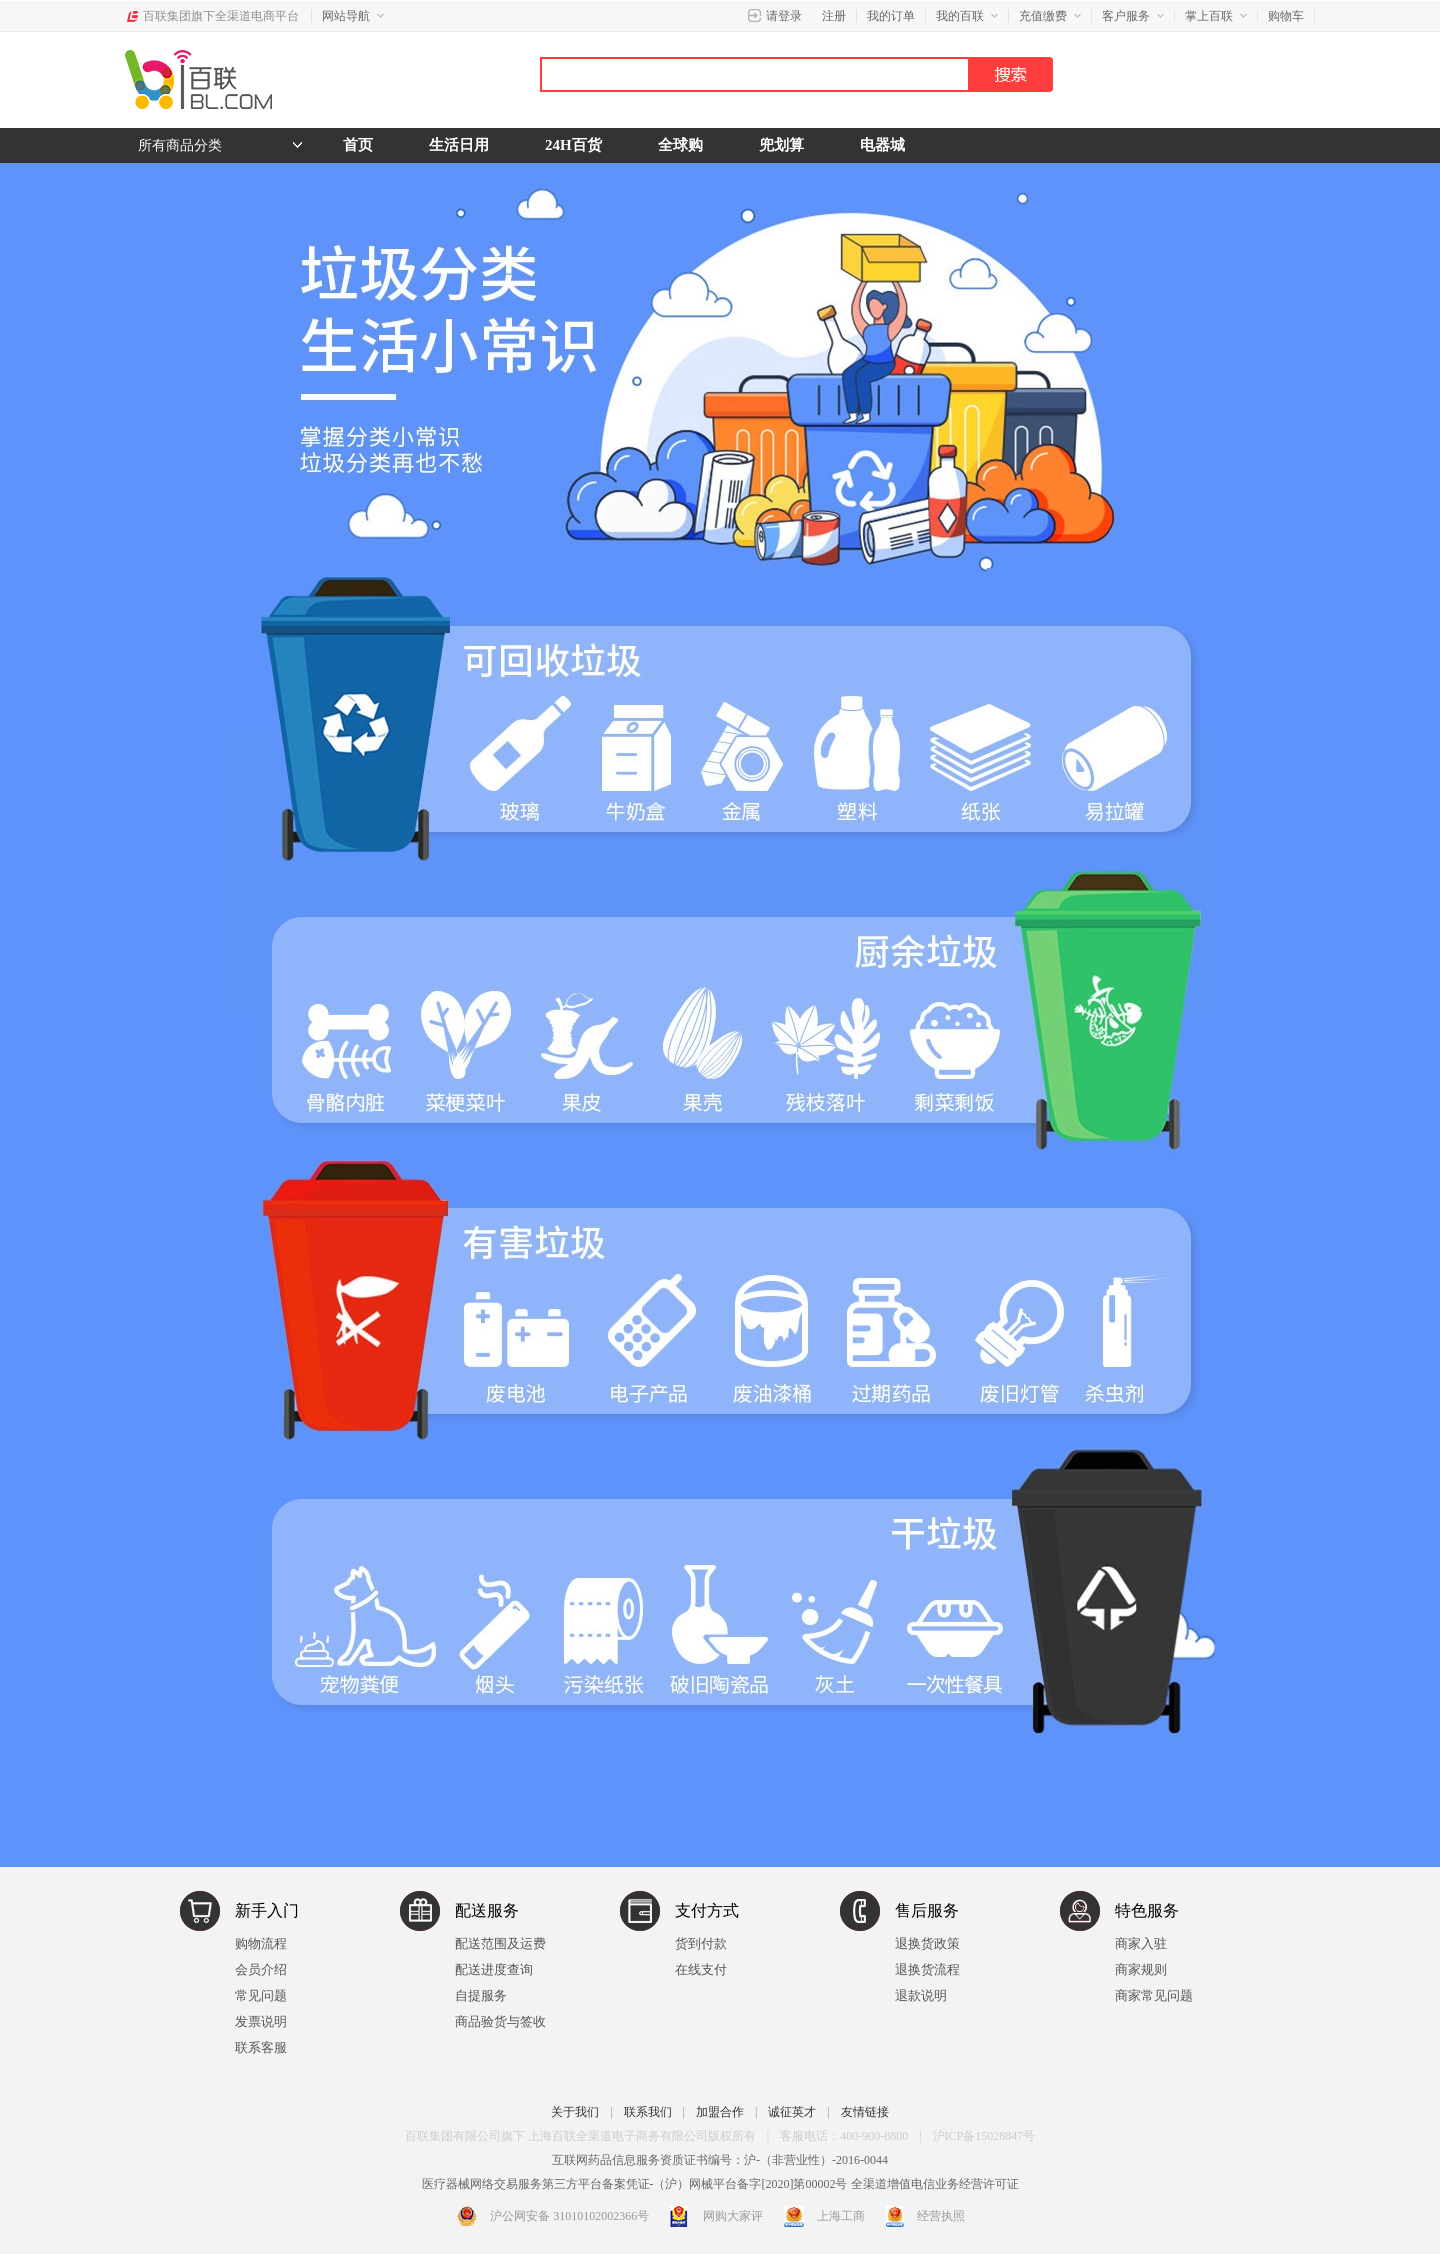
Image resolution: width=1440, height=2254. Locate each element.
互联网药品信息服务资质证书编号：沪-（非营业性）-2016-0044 (720, 2160)
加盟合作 (720, 2112)
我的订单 (891, 16)
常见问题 (261, 1995)
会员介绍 (261, 1969)
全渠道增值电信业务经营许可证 (935, 2184)
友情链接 (865, 2112)
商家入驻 (1141, 1943)
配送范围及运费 (500, 1943)
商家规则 (1141, 1969)
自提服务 (481, 1995)
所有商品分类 (180, 145)
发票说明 (261, 2021)
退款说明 (921, 1995)
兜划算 (781, 145)
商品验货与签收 (500, 2021)
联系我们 (648, 2112)
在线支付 (701, 1969)
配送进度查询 (494, 1969)
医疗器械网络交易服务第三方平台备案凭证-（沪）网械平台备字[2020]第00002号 (635, 2184)
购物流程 (261, 1943)
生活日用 (459, 145)
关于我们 (575, 2112)
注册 (834, 16)
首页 (358, 145)
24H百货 (573, 145)
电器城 (882, 145)
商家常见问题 (1154, 1995)
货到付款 (701, 1943)
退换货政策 (927, 1943)
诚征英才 (792, 2112)
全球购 (680, 145)
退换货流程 (927, 1969)
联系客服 (261, 2047)
